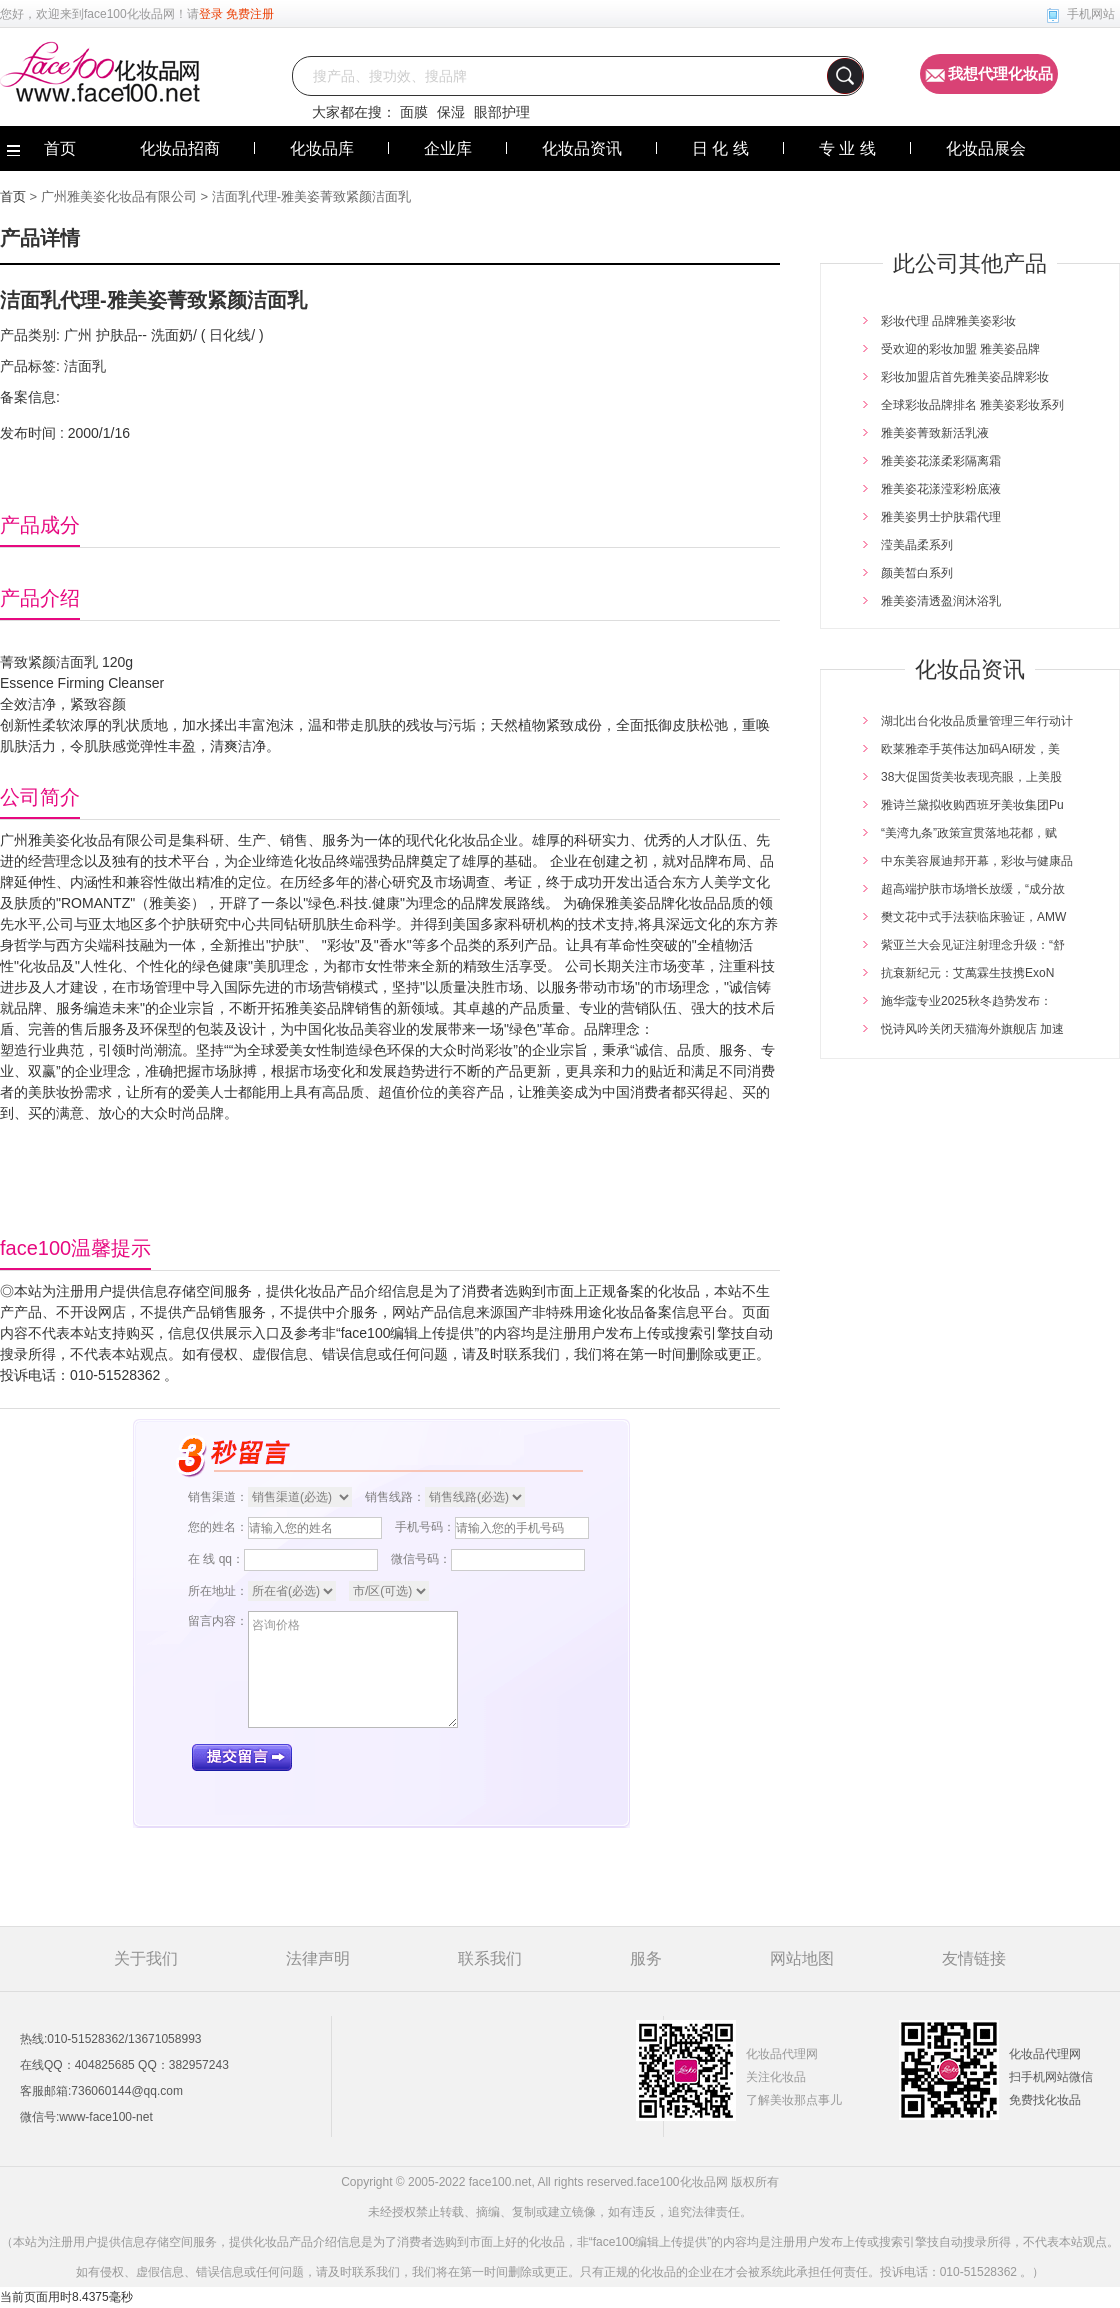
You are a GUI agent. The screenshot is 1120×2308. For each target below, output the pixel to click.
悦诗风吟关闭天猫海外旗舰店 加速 (972, 1029)
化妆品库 (322, 148)
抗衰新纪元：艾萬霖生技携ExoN (967, 973)
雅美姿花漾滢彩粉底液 (941, 489)
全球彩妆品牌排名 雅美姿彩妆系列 (972, 405)
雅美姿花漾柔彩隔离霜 (941, 461)
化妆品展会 (986, 148)
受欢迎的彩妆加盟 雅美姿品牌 (960, 349)
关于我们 (146, 1958)
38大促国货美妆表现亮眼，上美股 (971, 777)
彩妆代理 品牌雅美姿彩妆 (948, 321)
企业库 (448, 148)
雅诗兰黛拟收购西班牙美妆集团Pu (972, 805)
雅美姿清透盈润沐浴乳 (941, 601)
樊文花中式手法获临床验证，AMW (973, 917)
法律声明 (318, 1958)
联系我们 (490, 1958)
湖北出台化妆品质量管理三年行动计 (977, 721)
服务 (646, 1958)
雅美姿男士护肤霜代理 (941, 517)
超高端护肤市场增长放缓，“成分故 (973, 889)
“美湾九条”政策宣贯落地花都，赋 (969, 833)
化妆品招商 (180, 148)
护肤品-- (119, 335)
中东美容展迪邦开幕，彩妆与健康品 (977, 861)
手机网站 (1091, 14)
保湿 (451, 112)
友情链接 (974, 1958)
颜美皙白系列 (917, 573)
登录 (211, 14)
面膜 (414, 112)
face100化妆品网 (129, 14)
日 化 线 (720, 148)
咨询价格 (353, 1669)
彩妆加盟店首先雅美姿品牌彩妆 (965, 377)
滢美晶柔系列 (917, 545)
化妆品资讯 (582, 148)
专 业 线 (847, 148)
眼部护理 (502, 112)
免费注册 (250, 14)
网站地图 (802, 1958)
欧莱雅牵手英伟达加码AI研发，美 (970, 749)
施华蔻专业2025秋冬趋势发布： (966, 1001)
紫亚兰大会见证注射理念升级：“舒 (973, 945)
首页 (13, 196)
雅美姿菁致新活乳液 (935, 433)
